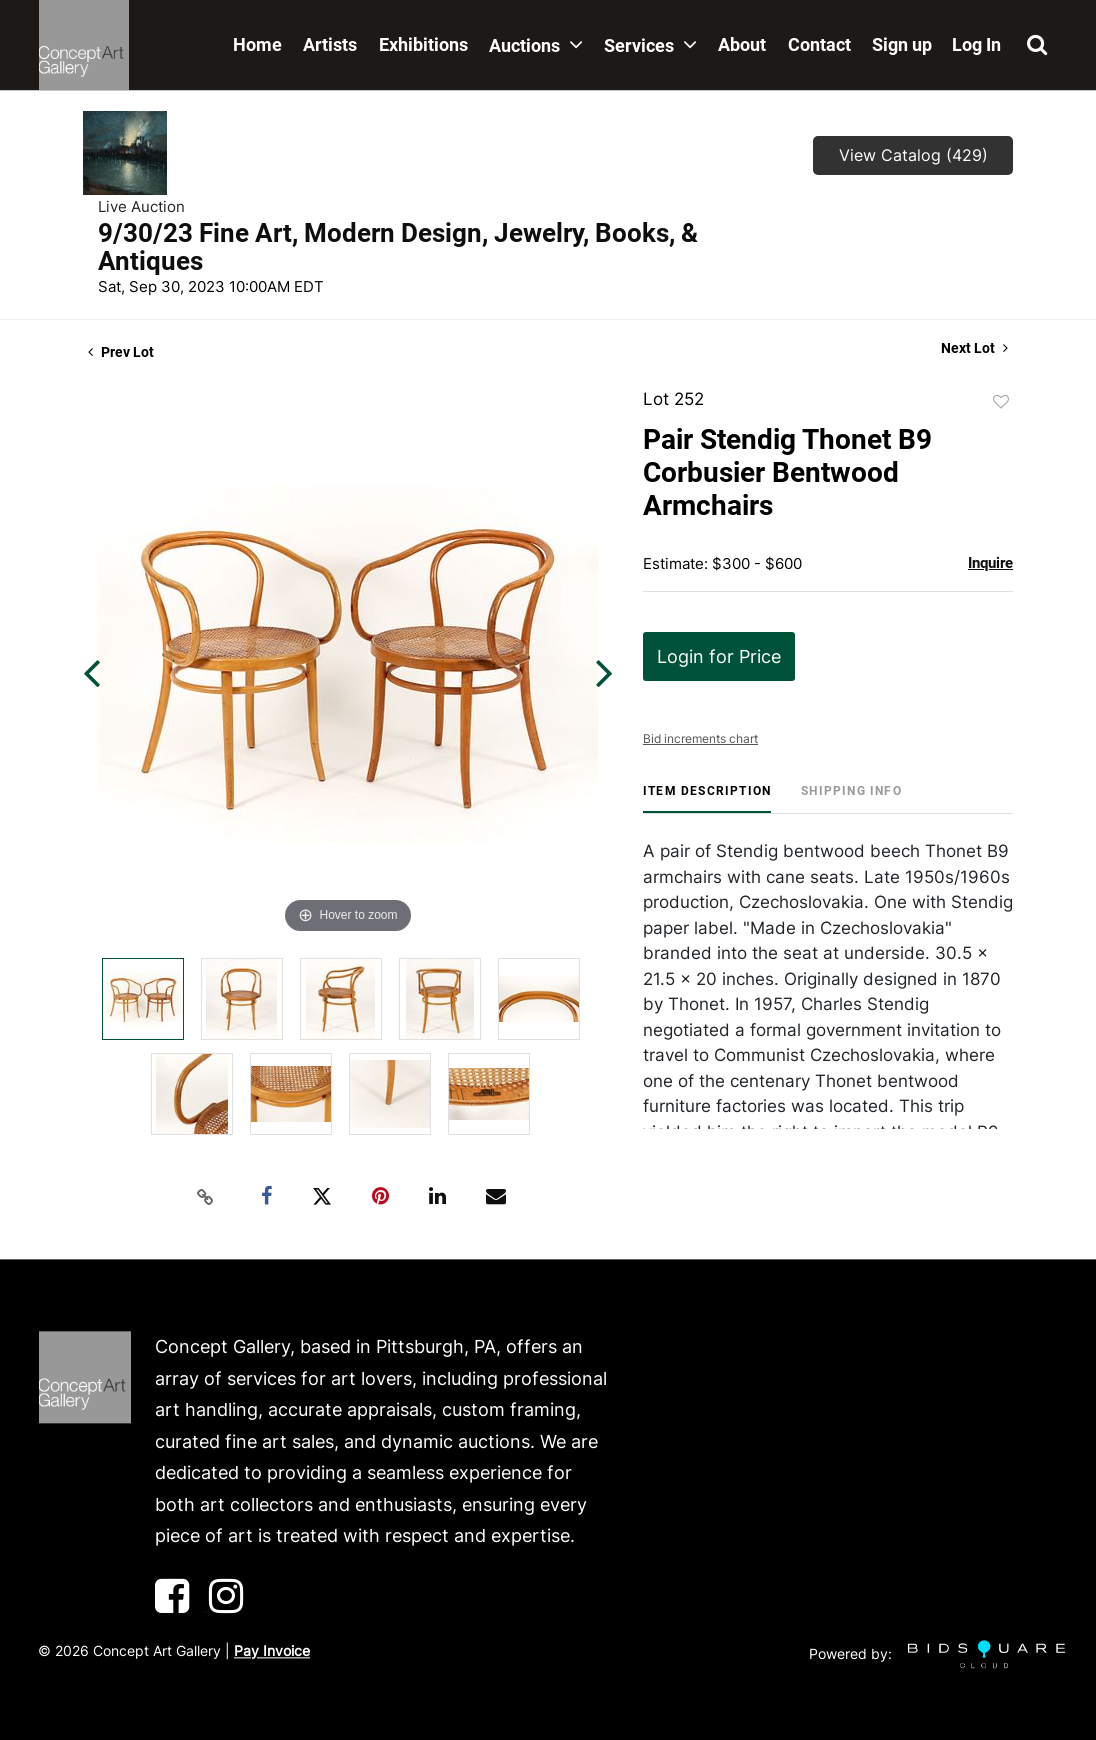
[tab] (707, 798)
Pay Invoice (272, 1650)
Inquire (990, 563)
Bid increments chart (700, 738)
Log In (976, 44)
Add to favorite (1001, 402)
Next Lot (974, 348)
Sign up (902, 44)
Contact (819, 44)
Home (257, 44)
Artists (330, 44)
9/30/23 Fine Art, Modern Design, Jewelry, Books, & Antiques (398, 247)
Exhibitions (423, 44)
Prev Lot (121, 352)
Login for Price (719, 656)
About (742, 44)
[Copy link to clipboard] (206, 1197)
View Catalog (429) (913, 155)
